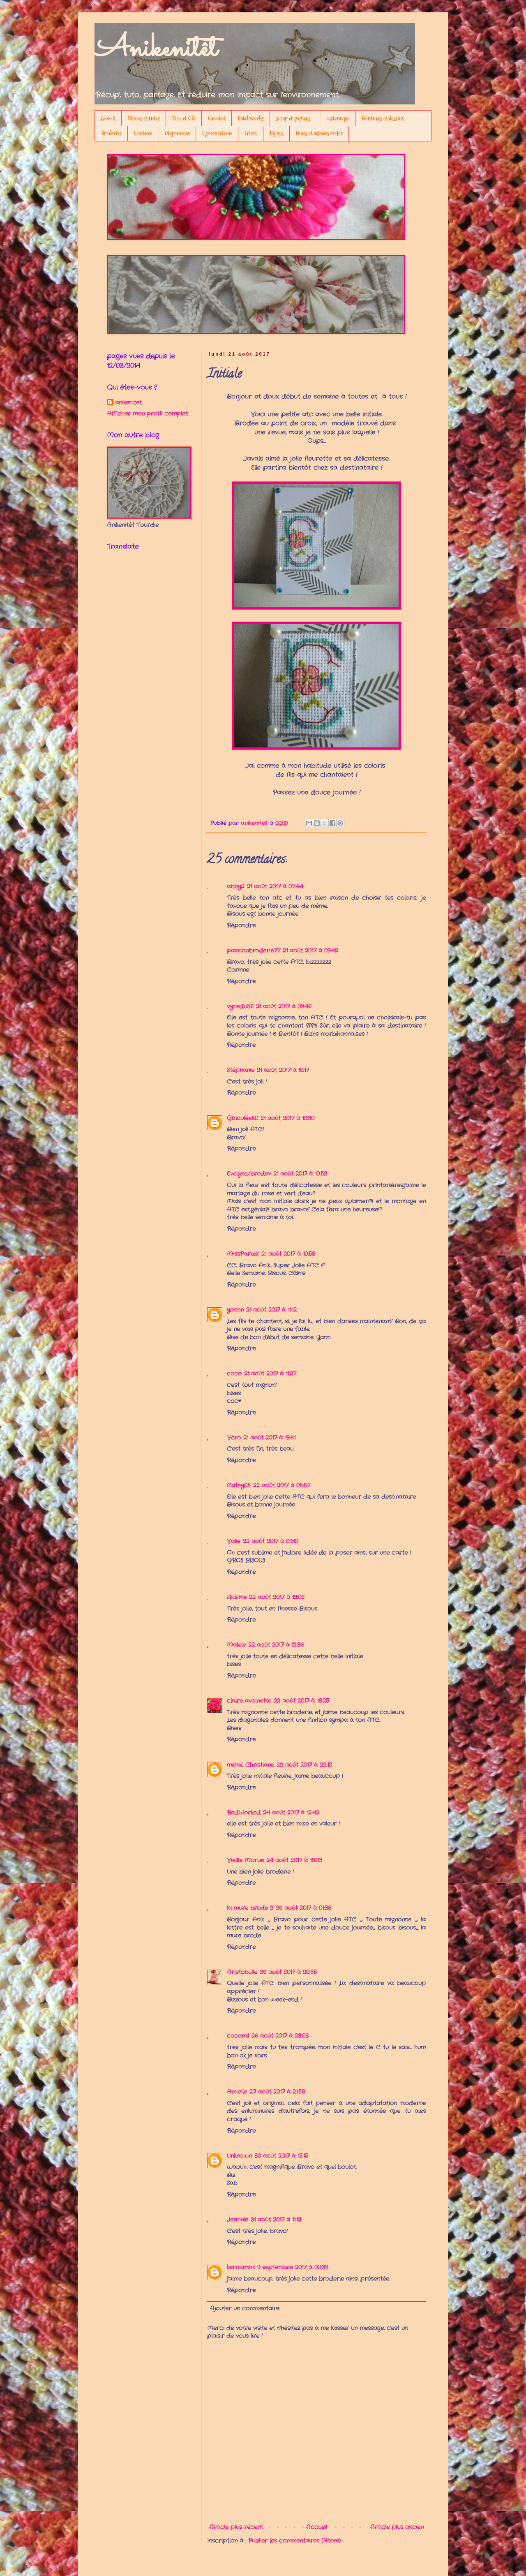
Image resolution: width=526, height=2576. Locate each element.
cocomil (238, 2036)
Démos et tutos (144, 118)
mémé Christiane (250, 1765)
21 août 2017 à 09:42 (310, 950)
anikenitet (128, 403)
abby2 (236, 886)
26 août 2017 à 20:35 (288, 1972)
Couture (143, 133)
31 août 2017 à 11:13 (276, 2219)
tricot (251, 133)
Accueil (108, 118)
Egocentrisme (217, 133)
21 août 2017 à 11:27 (270, 1373)
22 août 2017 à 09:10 (270, 1541)
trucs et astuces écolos (319, 133)
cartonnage (337, 118)
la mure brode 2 (250, 1908)
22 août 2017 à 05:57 (281, 1485)
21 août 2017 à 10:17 (283, 1070)
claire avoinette (249, 1701)
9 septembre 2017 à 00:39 (292, 2267)
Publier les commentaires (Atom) (294, 2541)
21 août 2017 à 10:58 (288, 1254)
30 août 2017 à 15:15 (281, 2156)
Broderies (111, 133)
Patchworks (251, 118)
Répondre (241, 925)
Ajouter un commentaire (244, 2308)
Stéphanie (240, 1070)
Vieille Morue (245, 1860)
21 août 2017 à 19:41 (269, 1438)
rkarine (237, 1597)
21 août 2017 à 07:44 (275, 886)
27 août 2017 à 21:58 (277, 2092)
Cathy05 (239, 1485)
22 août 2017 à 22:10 (304, 1765)
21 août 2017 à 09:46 (283, 1006)
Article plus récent (236, 2527)
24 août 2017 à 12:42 (291, 1812)
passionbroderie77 (253, 950)
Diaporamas (177, 133)
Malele (236, 1645)
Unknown (239, 2156)
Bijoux (277, 133)
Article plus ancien (397, 2527)
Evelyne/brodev (249, 1174)
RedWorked (244, 1812)
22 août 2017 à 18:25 (301, 1701)
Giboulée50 (242, 1118)
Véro (234, 1438)
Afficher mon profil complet (147, 413)
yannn (235, 1310)
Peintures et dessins (383, 118)
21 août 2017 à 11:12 (271, 1310)
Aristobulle (242, 1972)
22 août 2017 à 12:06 (277, 1597)
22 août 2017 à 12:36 (276, 1645)
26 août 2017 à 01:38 (303, 1908)
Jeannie (237, 2219)
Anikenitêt (156, 49)
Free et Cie (184, 118)
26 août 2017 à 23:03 (280, 2036)
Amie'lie (237, 2092)
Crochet (217, 118)
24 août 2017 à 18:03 (294, 1860)
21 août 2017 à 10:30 (287, 1118)
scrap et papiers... (295, 118)
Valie (233, 1541)
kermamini (241, 2267)
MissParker (243, 1254)
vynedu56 (240, 1006)
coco (234, 1373)
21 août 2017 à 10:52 (300, 1174)
